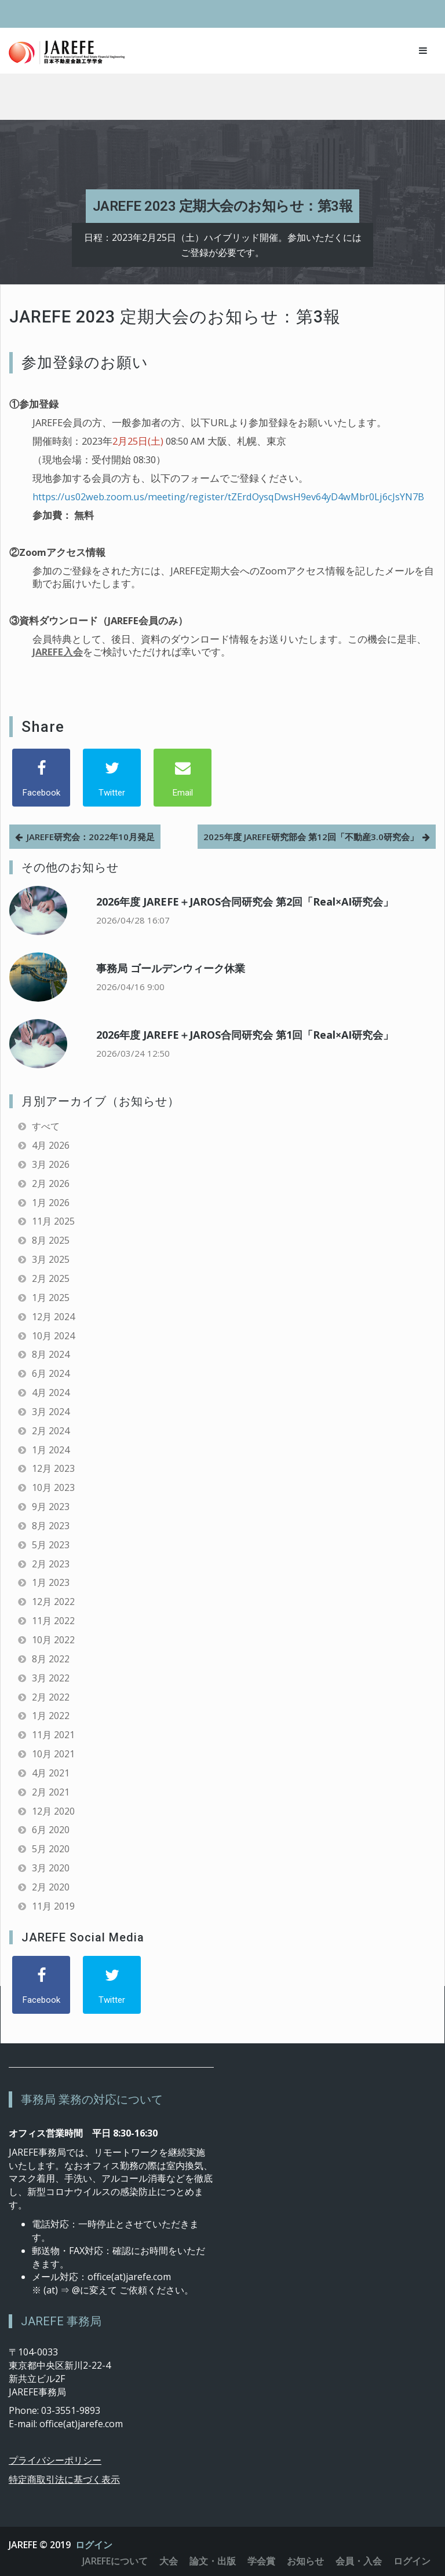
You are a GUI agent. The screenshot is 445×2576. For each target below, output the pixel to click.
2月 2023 (51, 1564)
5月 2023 (51, 1544)
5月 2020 (51, 1848)
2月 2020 (51, 1887)
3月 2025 (51, 1259)
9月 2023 (51, 1506)
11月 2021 (53, 1734)
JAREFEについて (115, 2561)
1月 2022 (51, 1715)
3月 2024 (51, 1411)
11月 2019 (53, 1906)
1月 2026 (51, 1202)
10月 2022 (53, 1639)
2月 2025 (51, 1278)
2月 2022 (51, 1697)
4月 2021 (51, 1773)
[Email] (182, 778)
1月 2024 (51, 1449)
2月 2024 (51, 1430)
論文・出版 (212, 2561)
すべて (46, 1126)
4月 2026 (51, 1145)
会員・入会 (358, 2561)
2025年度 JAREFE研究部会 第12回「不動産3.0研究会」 (310, 836)
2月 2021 (51, 1792)
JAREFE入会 (57, 651)
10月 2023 (53, 1487)
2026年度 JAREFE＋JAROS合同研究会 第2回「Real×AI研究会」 (244, 901)
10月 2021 (53, 1753)
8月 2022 (51, 1658)
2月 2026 (51, 1183)
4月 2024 (51, 1392)
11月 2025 (53, 1221)
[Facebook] (41, 778)
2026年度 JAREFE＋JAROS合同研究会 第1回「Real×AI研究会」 (244, 1035)
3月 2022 (51, 1678)
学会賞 (261, 2561)
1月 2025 (51, 1297)
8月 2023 (51, 1525)
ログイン (93, 2544)
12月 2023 (53, 1468)
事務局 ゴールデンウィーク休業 (170, 968)
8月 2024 (51, 1354)
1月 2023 (51, 1582)
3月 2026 (51, 1164)
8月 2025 (51, 1240)
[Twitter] (112, 778)
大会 (168, 2561)
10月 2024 (53, 1335)
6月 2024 (51, 1373)
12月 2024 (53, 1316)
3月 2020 (51, 1868)
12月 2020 (53, 1811)
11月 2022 (53, 1620)
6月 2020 (51, 1829)
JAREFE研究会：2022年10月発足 (91, 836)
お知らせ (305, 2561)
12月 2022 (53, 1601)
